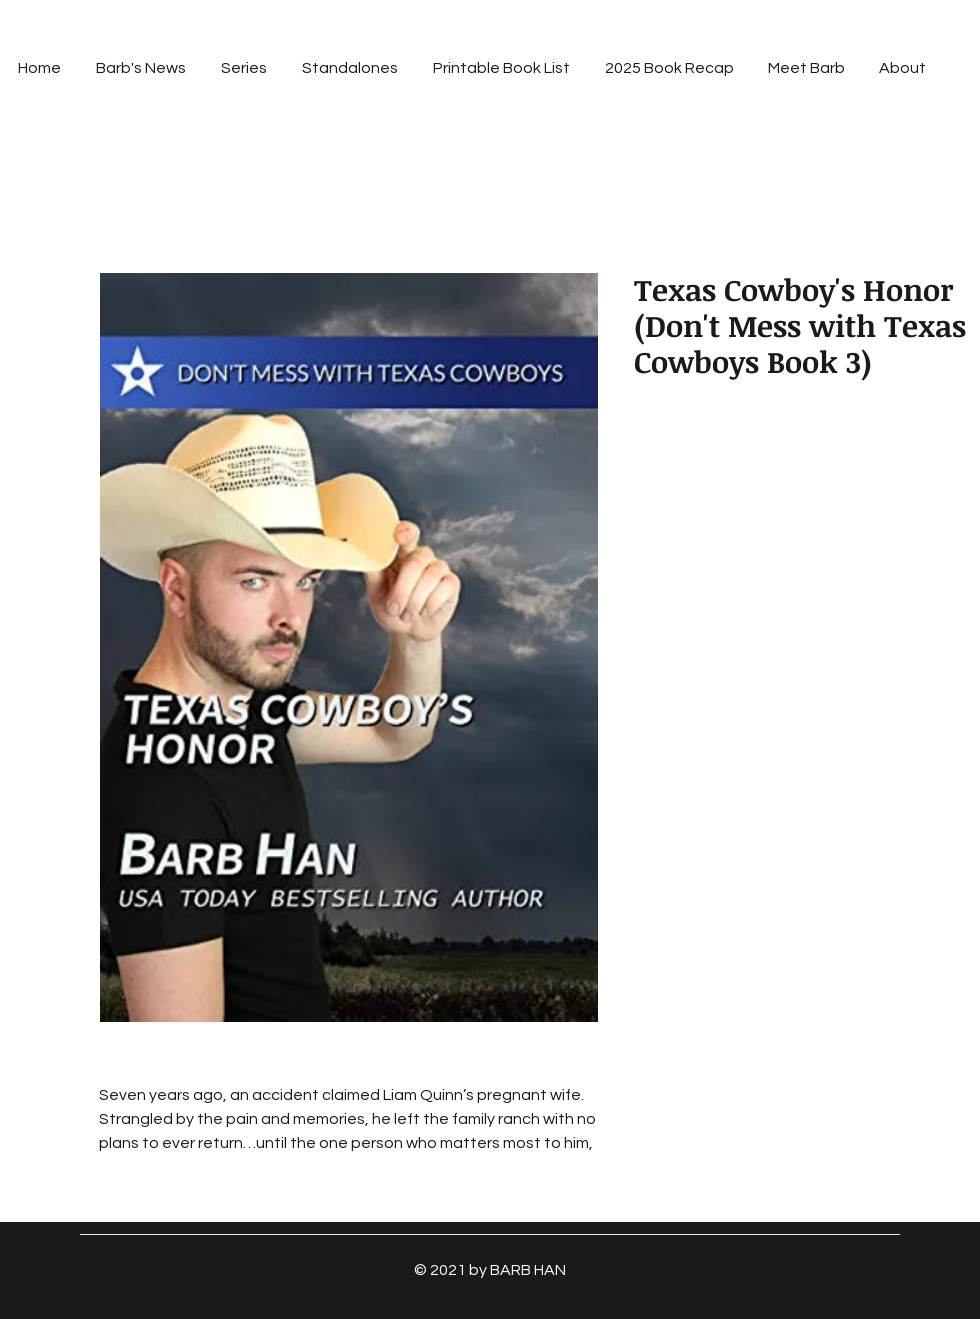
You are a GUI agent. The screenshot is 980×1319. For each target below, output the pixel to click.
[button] (243, 68)
